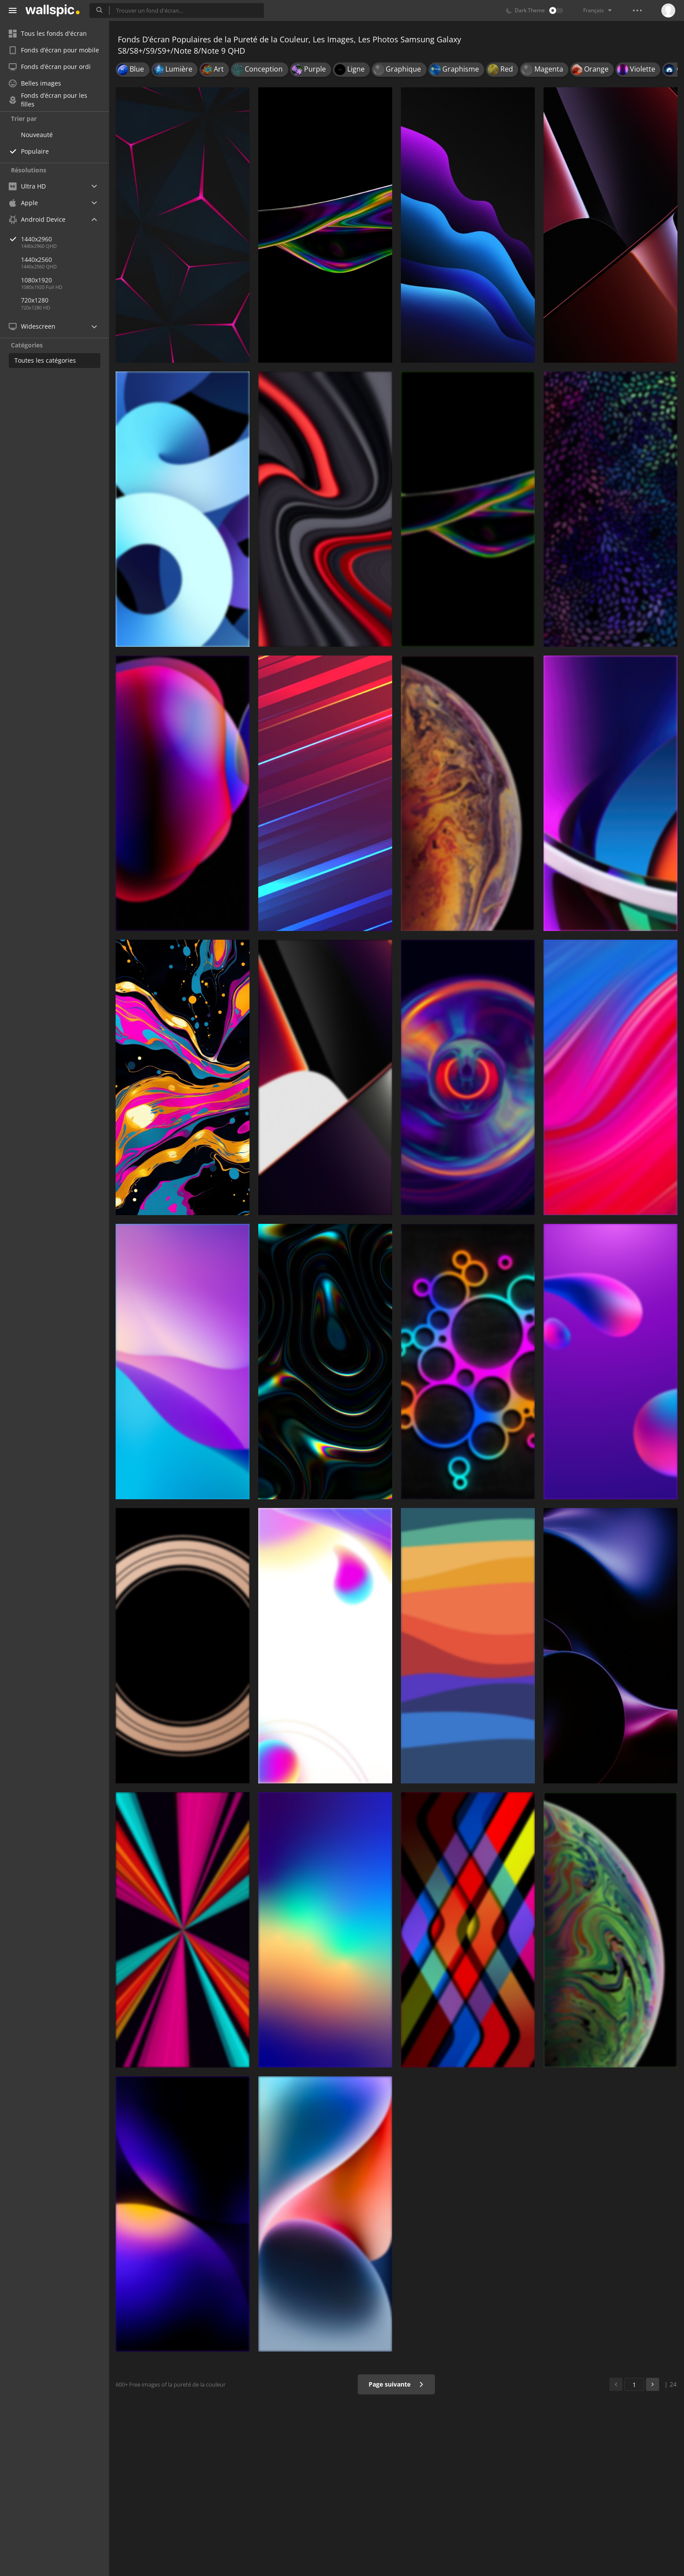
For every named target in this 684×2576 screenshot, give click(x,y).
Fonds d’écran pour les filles (48, 100)
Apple (23, 203)
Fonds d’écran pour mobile (54, 50)
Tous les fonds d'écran (48, 33)
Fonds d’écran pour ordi (50, 66)
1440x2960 (65, 239)
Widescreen (32, 326)
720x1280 (34, 300)
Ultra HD (27, 186)
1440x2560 (36, 259)
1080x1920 (36, 280)
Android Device (37, 219)
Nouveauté (37, 135)
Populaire (35, 151)
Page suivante (396, 2384)
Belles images (35, 83)
